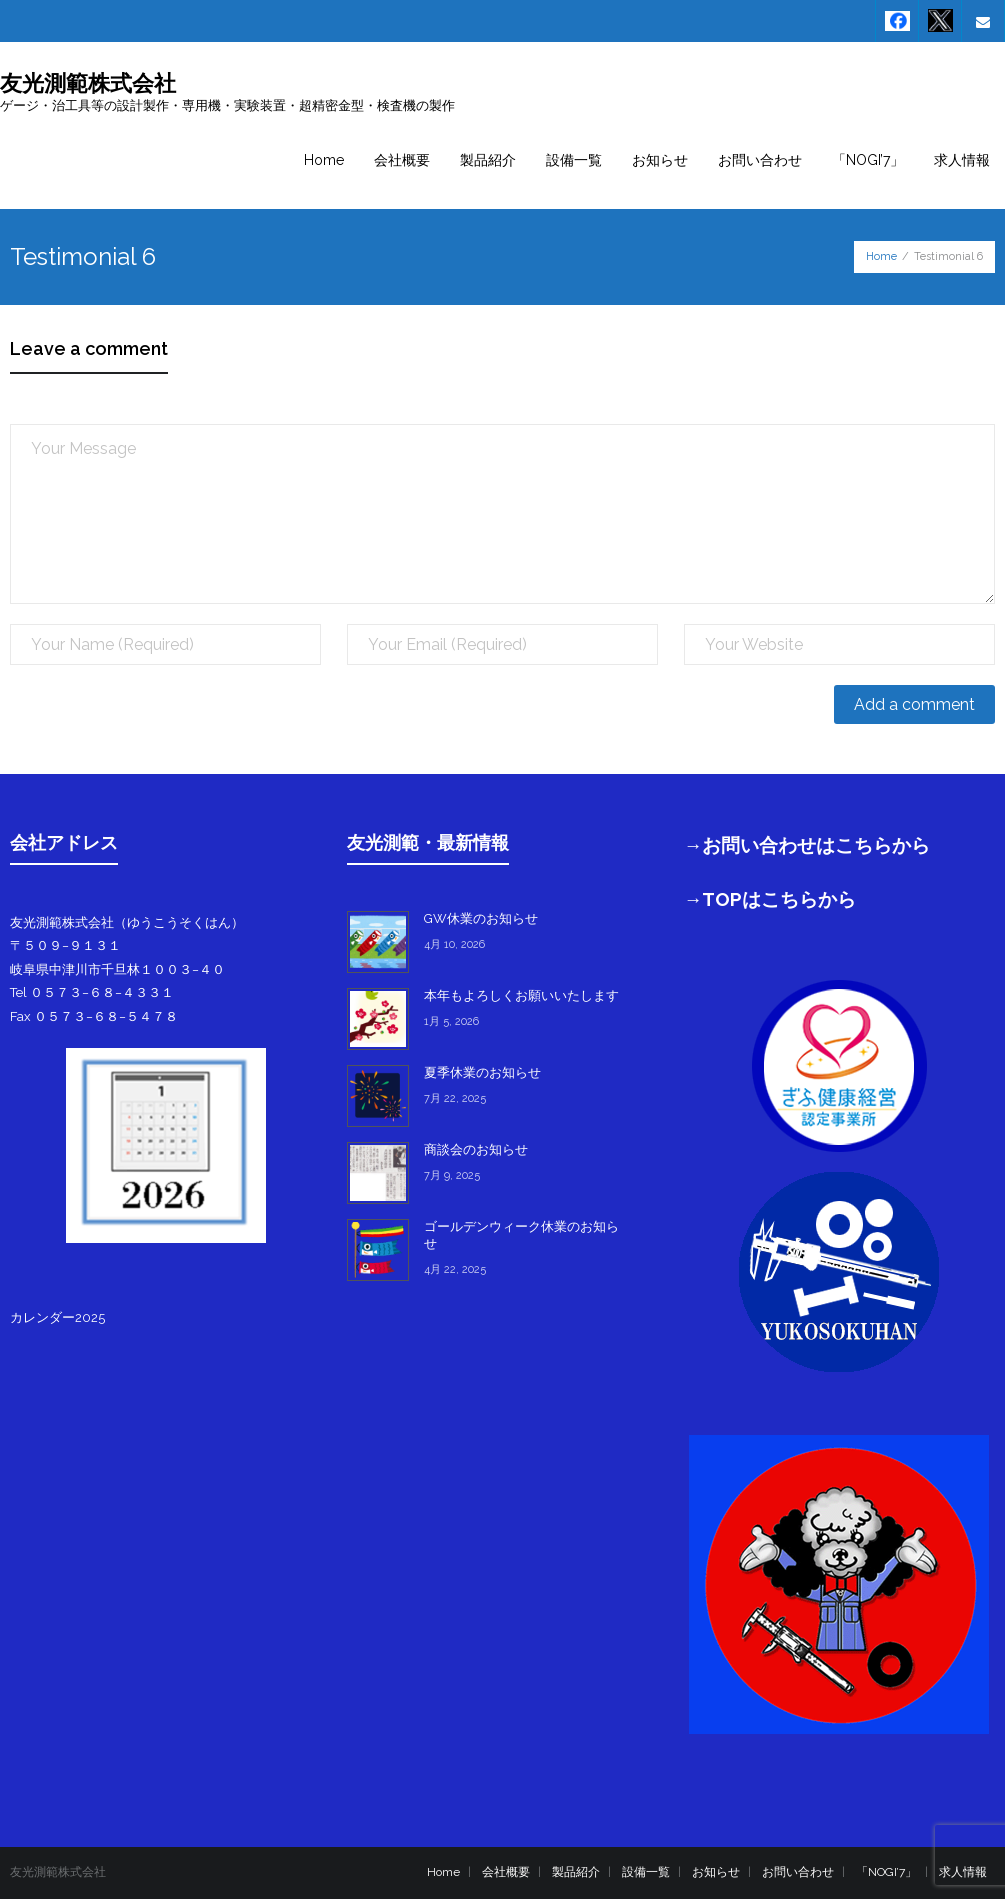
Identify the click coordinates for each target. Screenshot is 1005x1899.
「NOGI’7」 (886, 1872)
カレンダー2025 (57, 1317)
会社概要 (506, 1872)
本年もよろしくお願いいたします (521, 995)
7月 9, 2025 (452, 1175)
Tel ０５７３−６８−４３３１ (92, 992)
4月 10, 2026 (454, 944)
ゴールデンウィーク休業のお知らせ (521, 1235)
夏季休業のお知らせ (482, 1072)
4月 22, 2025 (455, 1269)
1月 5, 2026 (451, 1021)
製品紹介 (576, 1872)
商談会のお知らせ (476, 1149)
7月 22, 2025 (455, 1098)
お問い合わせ (798, 1872)
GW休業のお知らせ (481, 918)
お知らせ (716, 1872)
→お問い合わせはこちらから (807, 845)
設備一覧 (646, 1872)
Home (881, 256)
